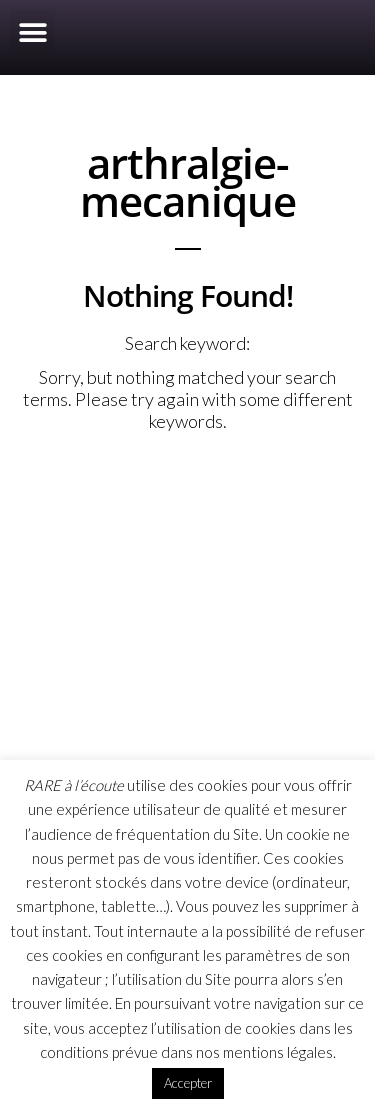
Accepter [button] (188, 1083)
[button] (32, 32)
